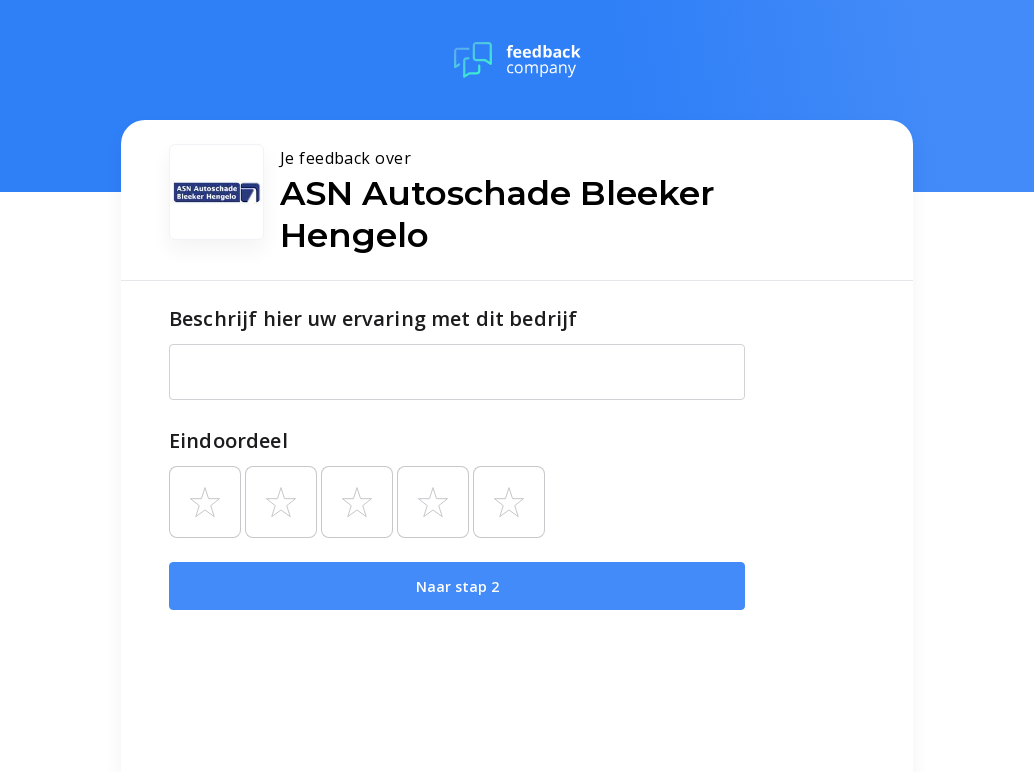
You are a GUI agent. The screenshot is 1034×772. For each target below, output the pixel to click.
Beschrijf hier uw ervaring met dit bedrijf (373, 318)
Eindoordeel (228, 440)
